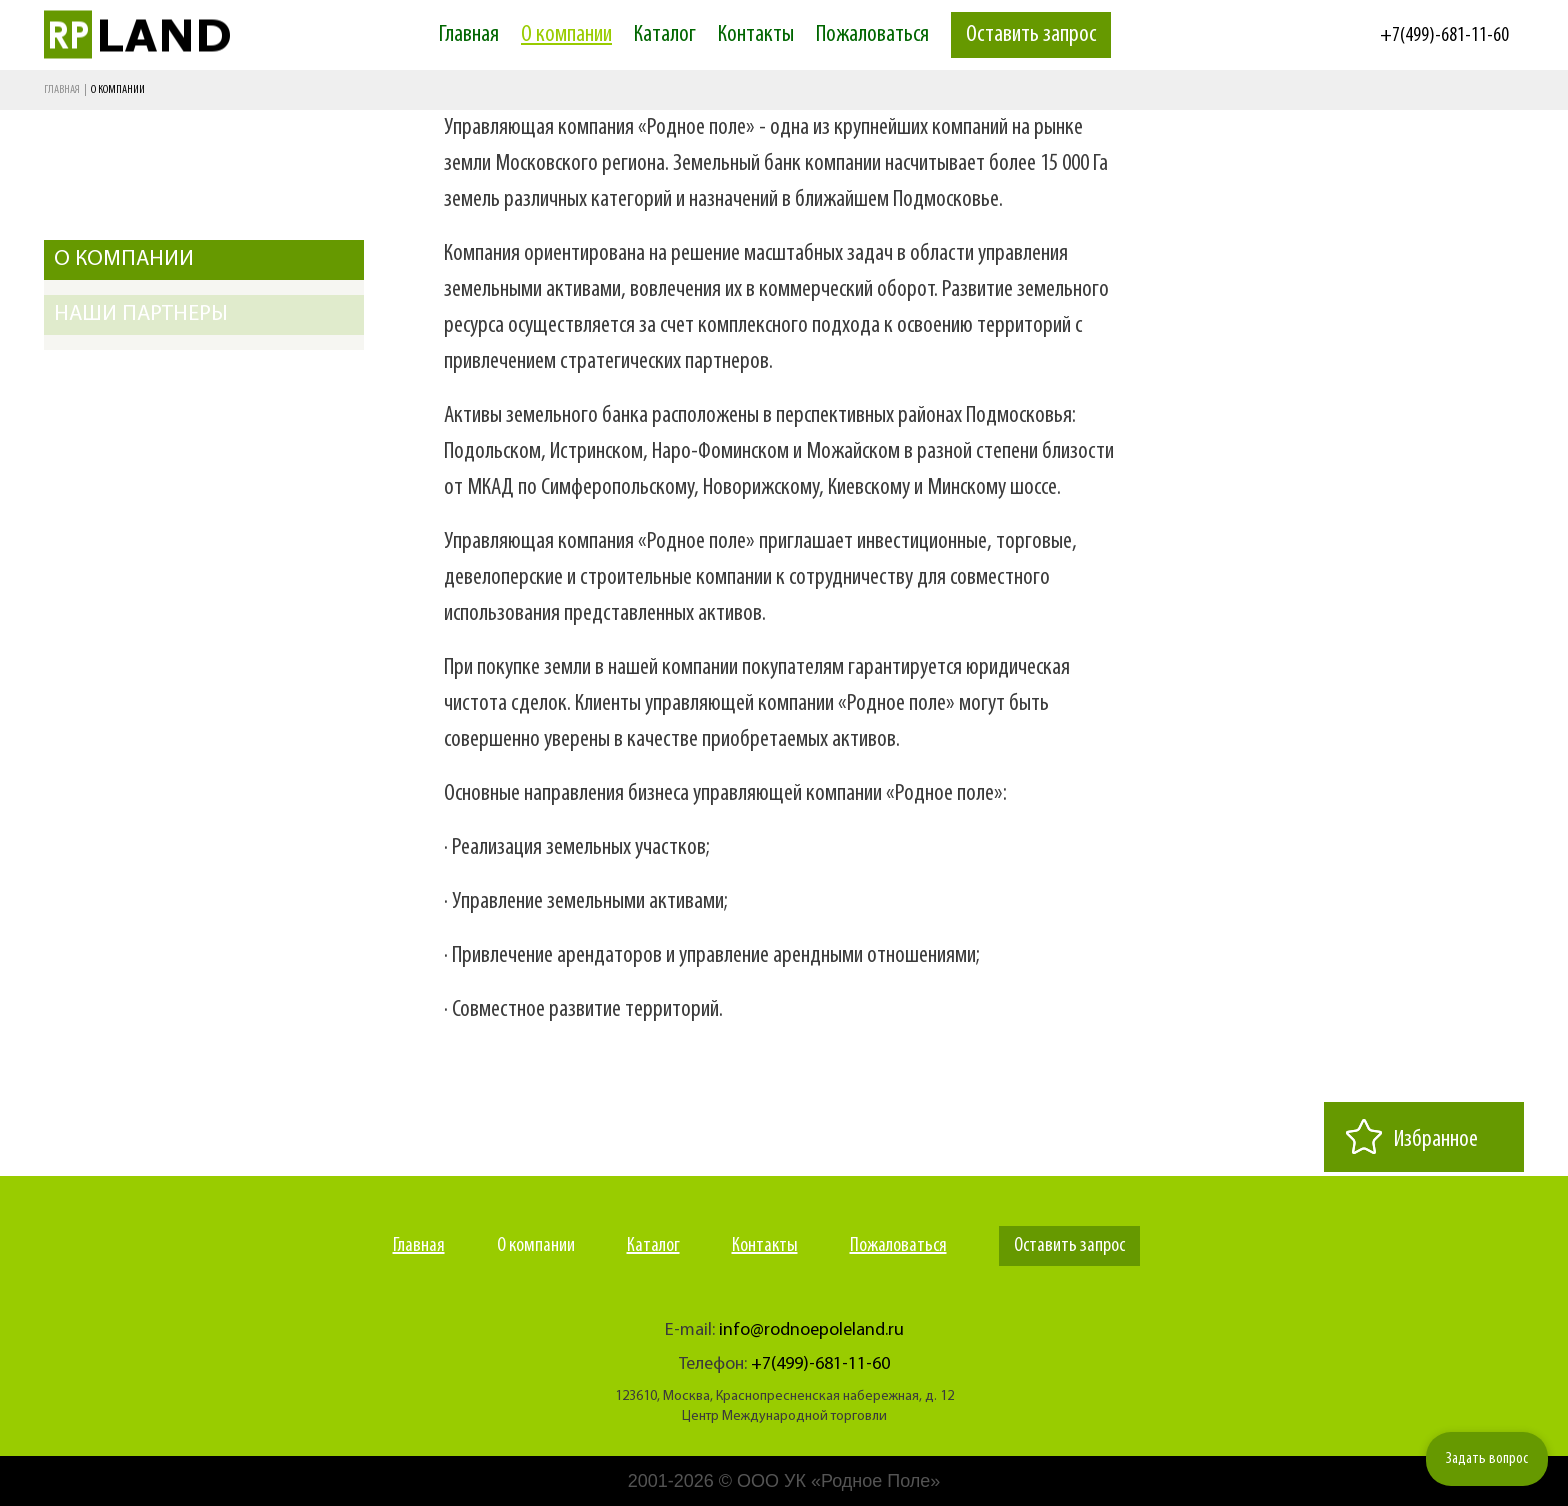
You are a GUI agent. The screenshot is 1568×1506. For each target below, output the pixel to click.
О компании (566, 35)
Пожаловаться (872, 35)
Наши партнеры (141, 314)
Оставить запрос (1031, 35)
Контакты (756, 35)
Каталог (665, 35)
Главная (469, 35)
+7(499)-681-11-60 (1444, 36)
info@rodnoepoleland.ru (811, 1330)
